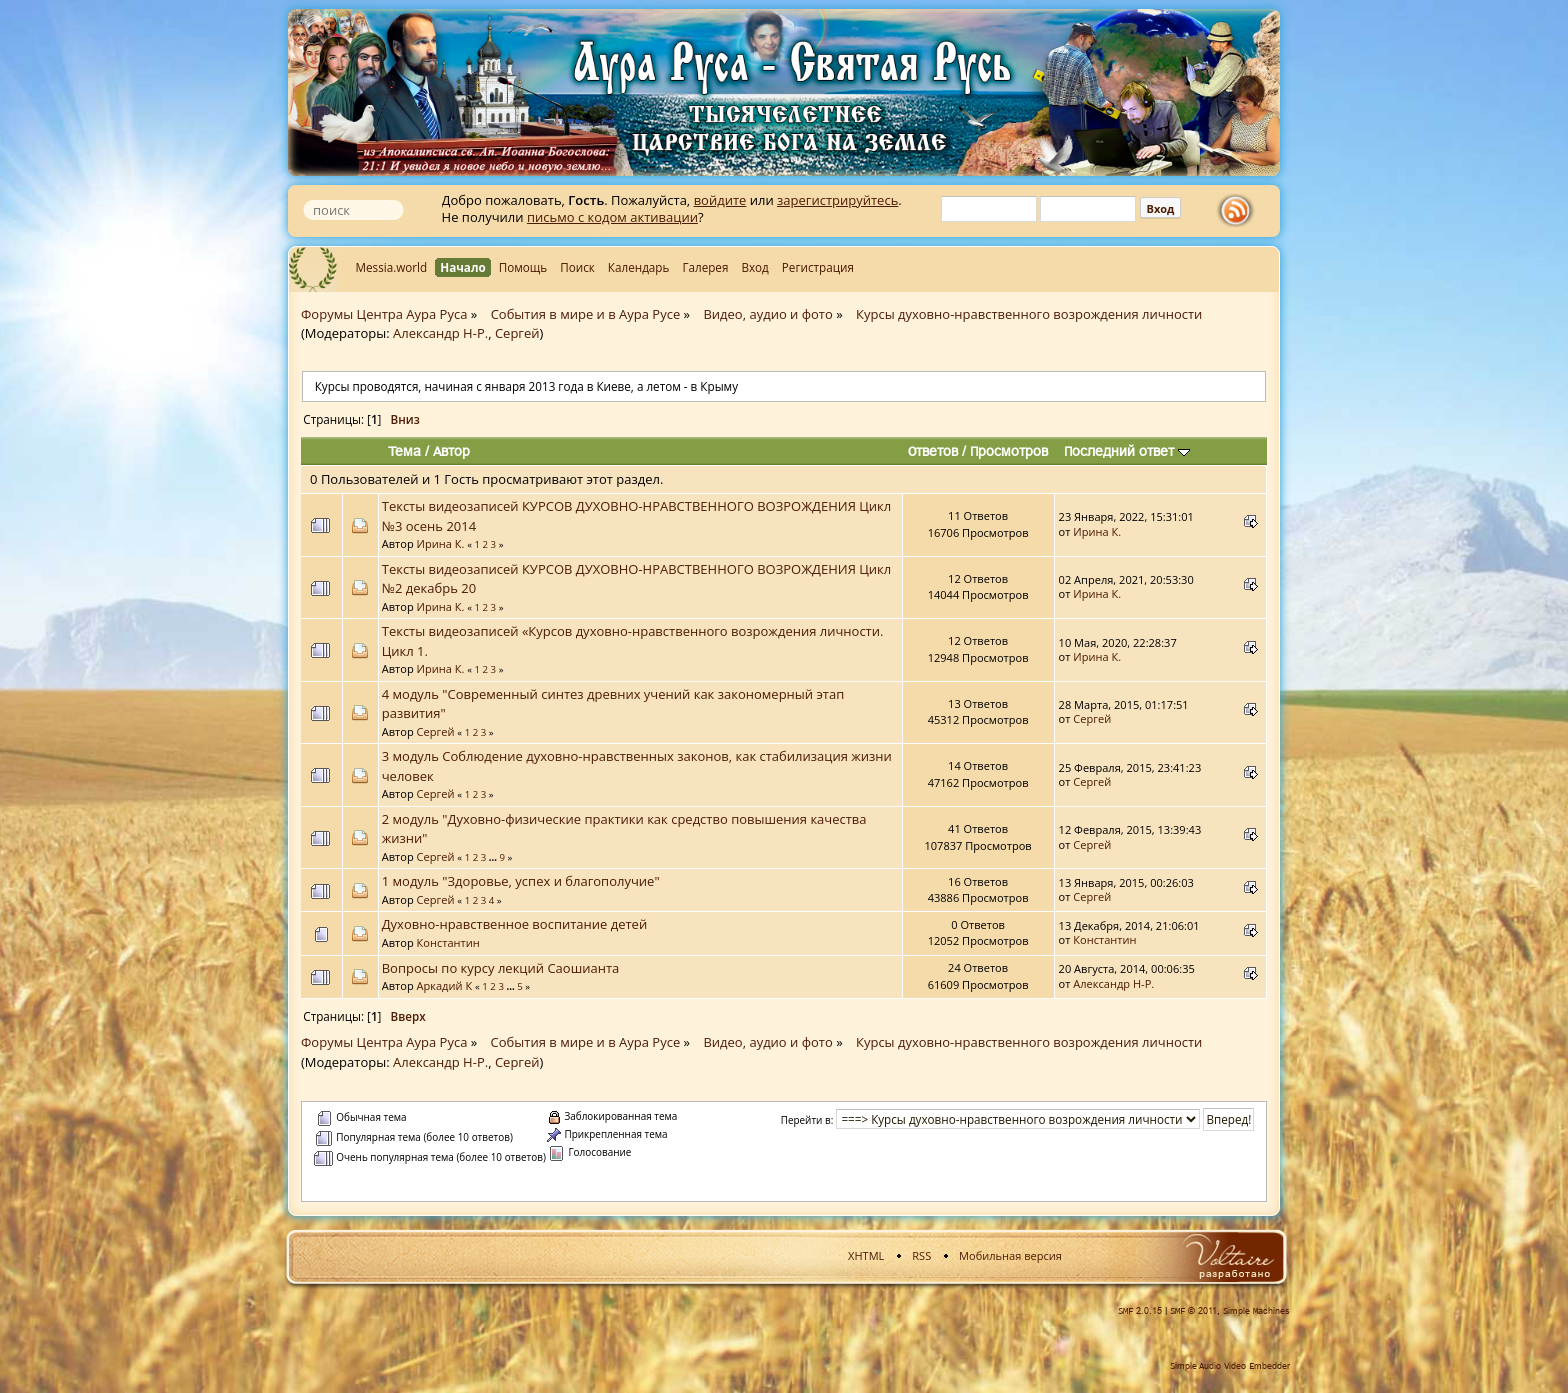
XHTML (866, 1255)
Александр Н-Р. (440, 333)
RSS (921, 1255)
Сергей (517, 333)
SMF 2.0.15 (1140, 1311)
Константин (448, 942)
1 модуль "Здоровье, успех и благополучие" (521, 881)
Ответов (933, 451)
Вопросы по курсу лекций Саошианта (501, 968)
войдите (720, 200)
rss (1240, 211)
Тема (404, 451)
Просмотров (1009, 451)
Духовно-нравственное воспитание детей (514, 924)
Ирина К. (441, 543)
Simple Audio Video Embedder (1230, 1366)
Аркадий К (445, 985)
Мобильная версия (1010, 1255)
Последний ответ (1127, 451)
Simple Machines (1256, 1311)
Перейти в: (807, 1120)
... (494, 857)
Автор (451, 451)
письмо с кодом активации (612, 217)
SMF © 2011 (1193, 1311)
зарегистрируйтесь (837, 200)
